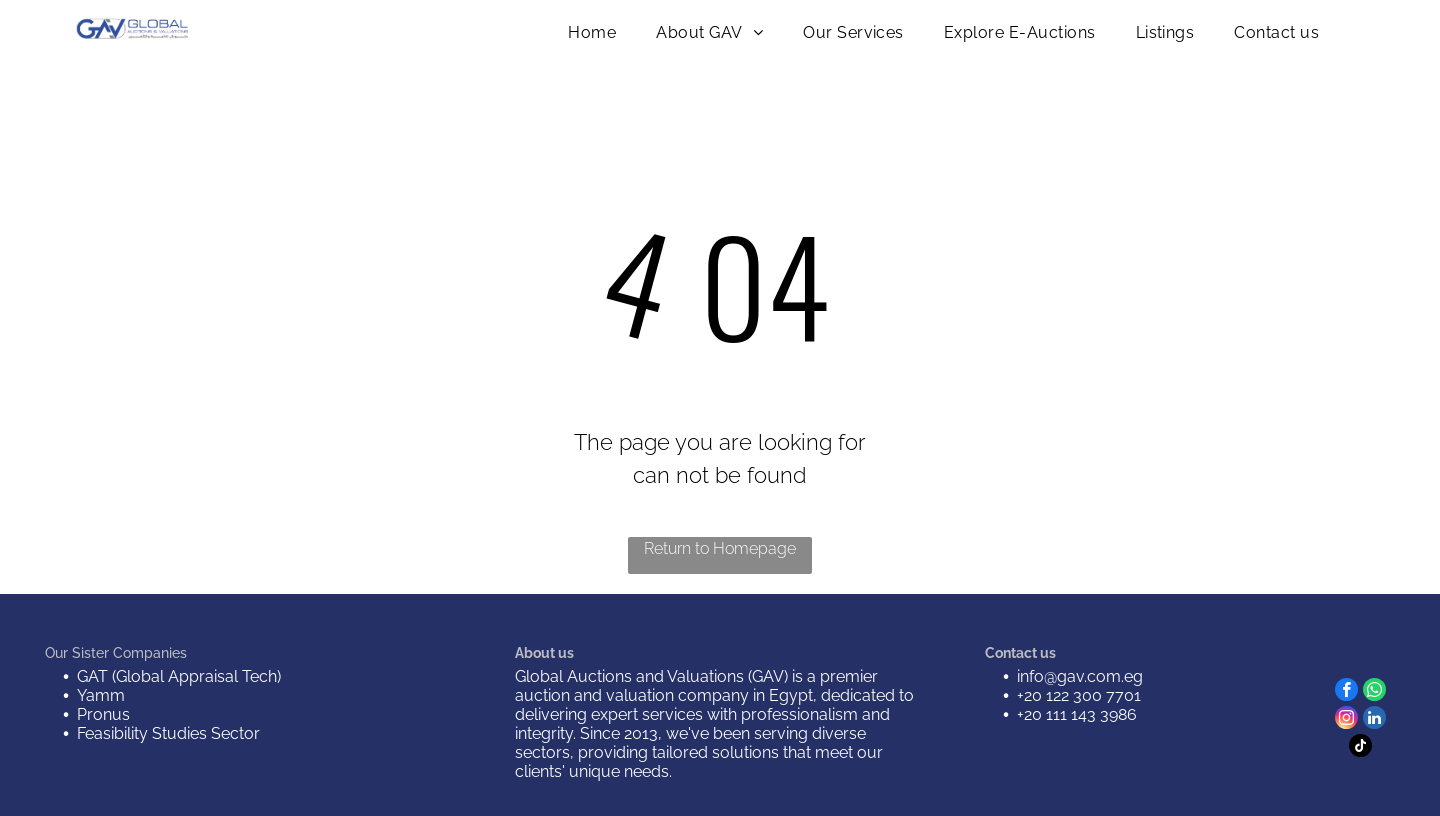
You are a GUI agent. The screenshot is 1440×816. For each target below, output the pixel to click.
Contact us (1020, 653)
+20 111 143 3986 (1077, 714)
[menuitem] (592, 32)
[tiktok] (1360, 748)
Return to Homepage (720, 548)
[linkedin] (1374, 720)
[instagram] (1346, 720)
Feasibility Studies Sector (168, 733)
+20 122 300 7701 (1079, 695)
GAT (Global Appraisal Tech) (179, 676)
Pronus (103, 714)
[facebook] (1346, 692)
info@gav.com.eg (1080, 676)
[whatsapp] (1374, 692)
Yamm (101, 695)
